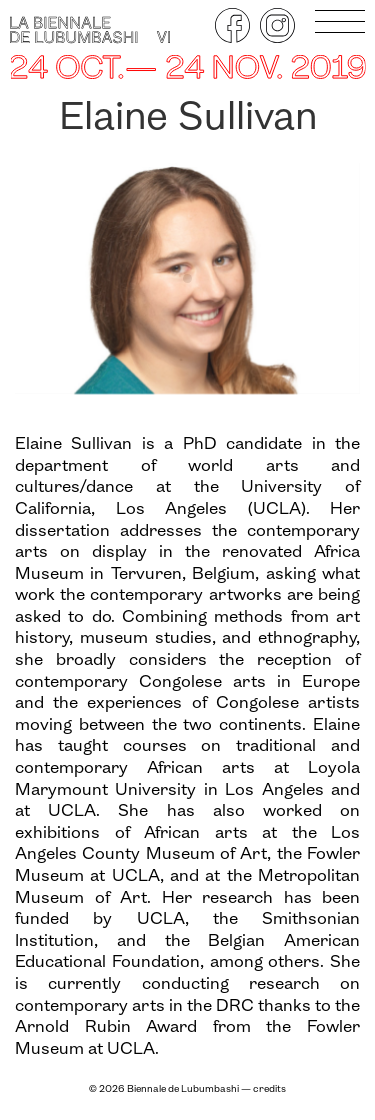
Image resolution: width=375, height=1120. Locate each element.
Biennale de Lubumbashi (183, 1089)
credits (269, 1089)
